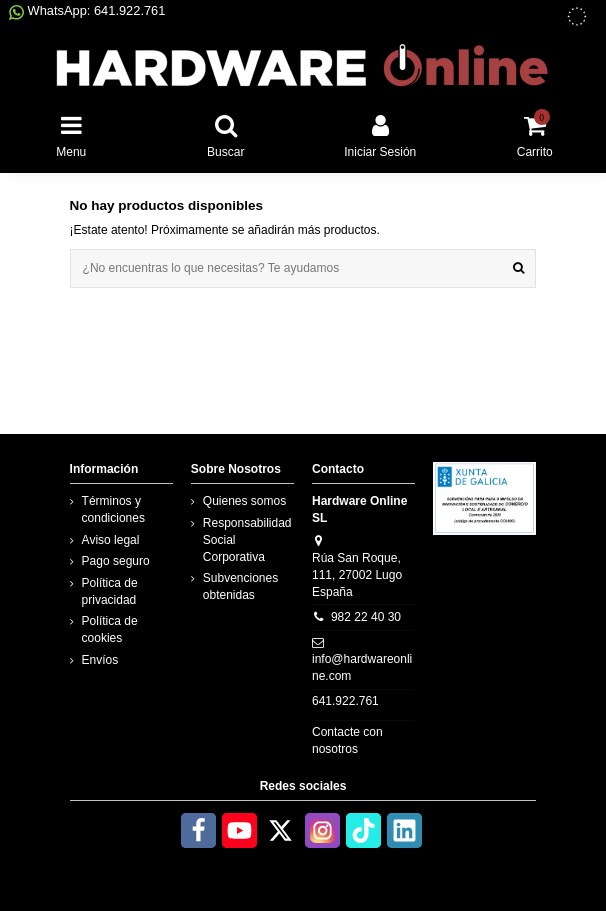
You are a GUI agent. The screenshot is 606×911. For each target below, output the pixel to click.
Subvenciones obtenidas (240, 586)
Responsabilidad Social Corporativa (247, 540)
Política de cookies (110, 629)
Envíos (100, 660)
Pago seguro (116, 561)
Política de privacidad (110, 591)
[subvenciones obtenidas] (577, 16)
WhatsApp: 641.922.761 (87, 10)
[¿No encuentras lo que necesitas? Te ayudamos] (518, 268)
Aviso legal (111, 540)
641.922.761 (345, 701)
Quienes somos (244, 501)
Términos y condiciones (113, 509)
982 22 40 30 (366, 617)
